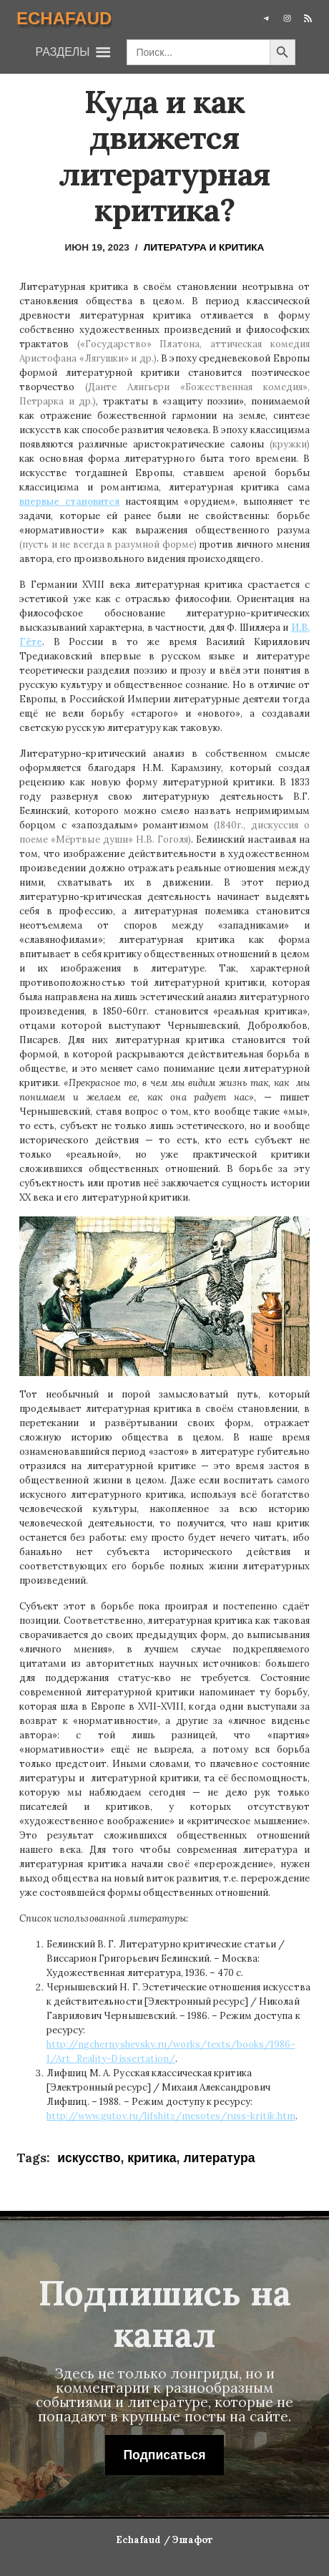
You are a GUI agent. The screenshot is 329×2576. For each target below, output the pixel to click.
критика (151, 2158)
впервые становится (69, 501)
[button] (63, 52)
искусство (88, 2158)
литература (219, 2158)
